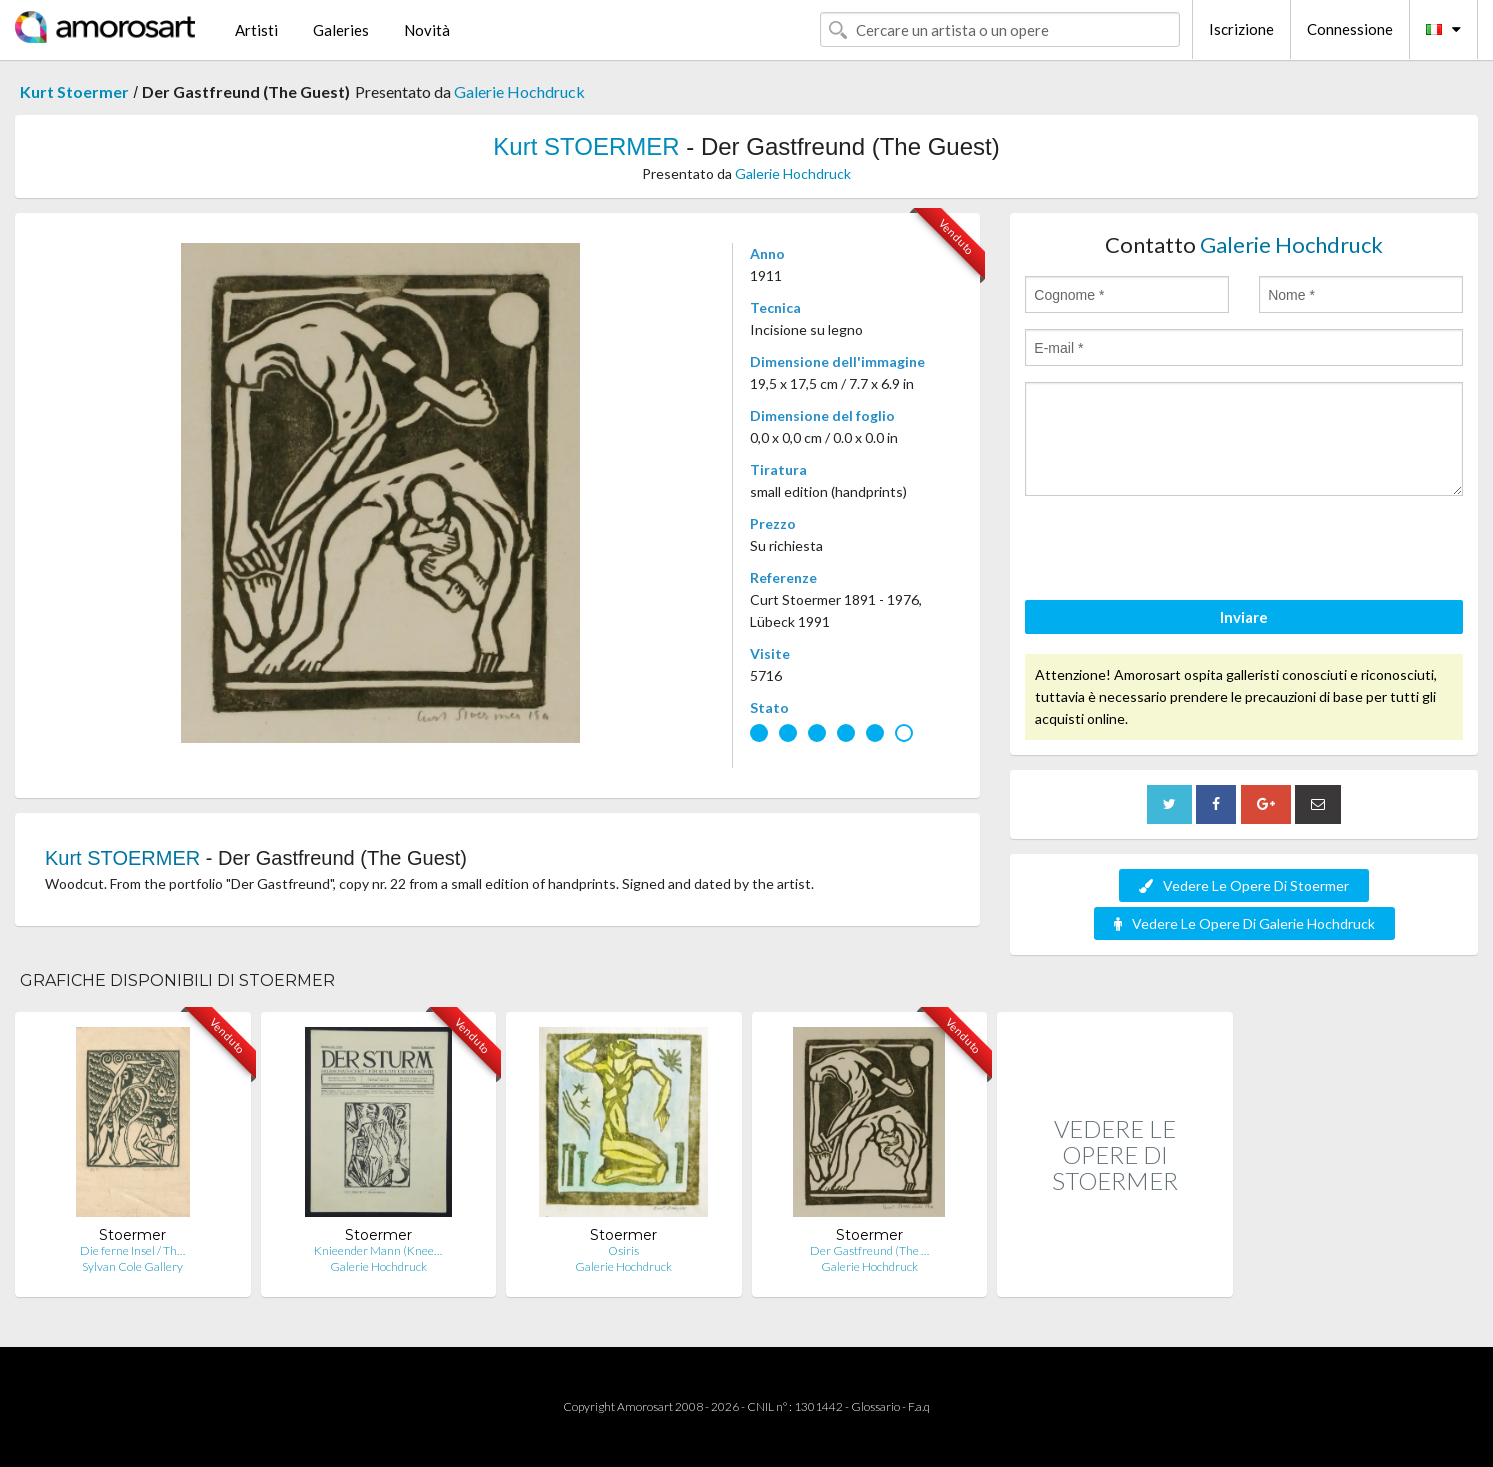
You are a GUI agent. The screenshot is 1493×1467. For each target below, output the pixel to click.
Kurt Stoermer (74, 91)
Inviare (1244, 617)
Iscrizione (1241, 29)
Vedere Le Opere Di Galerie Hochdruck (1244, 923)
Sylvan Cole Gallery (132, 1266)
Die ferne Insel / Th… (132, 1250)
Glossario (875, 1406)
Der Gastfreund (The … (869, 1250)
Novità (427, 30)
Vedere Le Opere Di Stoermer (1244, 885)
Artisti (256, 30)
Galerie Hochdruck (519, 91)
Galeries (341, 30)
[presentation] (1177, 551)
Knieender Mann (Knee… (378, 1250)
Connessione (1350, 29)
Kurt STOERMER (586, 146)
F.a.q (919, 1406)
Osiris (623, 1250)
